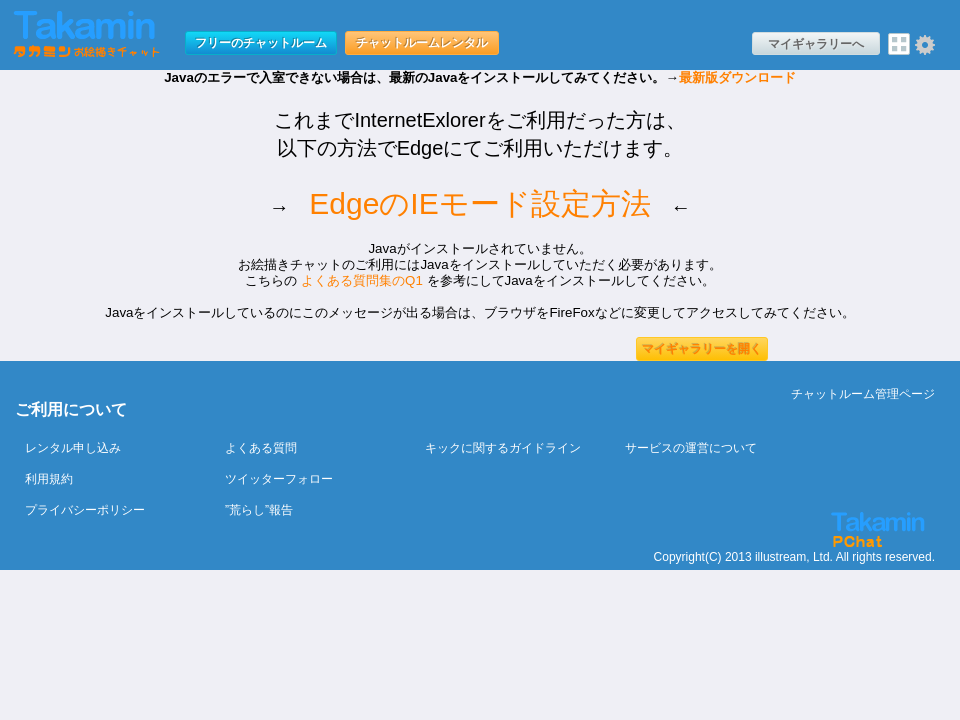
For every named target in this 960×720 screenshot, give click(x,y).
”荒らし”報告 (259, 510)
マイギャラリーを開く (702, 349)
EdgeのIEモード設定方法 (479, 203)
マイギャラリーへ (816, 44)
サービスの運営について (691, 448)
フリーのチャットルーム (261, 43)
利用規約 (49, 479)
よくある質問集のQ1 (362, 280)
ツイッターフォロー (279, 479)
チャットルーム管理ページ (863, 394)
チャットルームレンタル (422, 43)
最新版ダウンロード (737, 77)
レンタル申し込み (73, 448)
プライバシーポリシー (85, 510)
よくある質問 (261, 448)
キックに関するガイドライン (503, 448)
